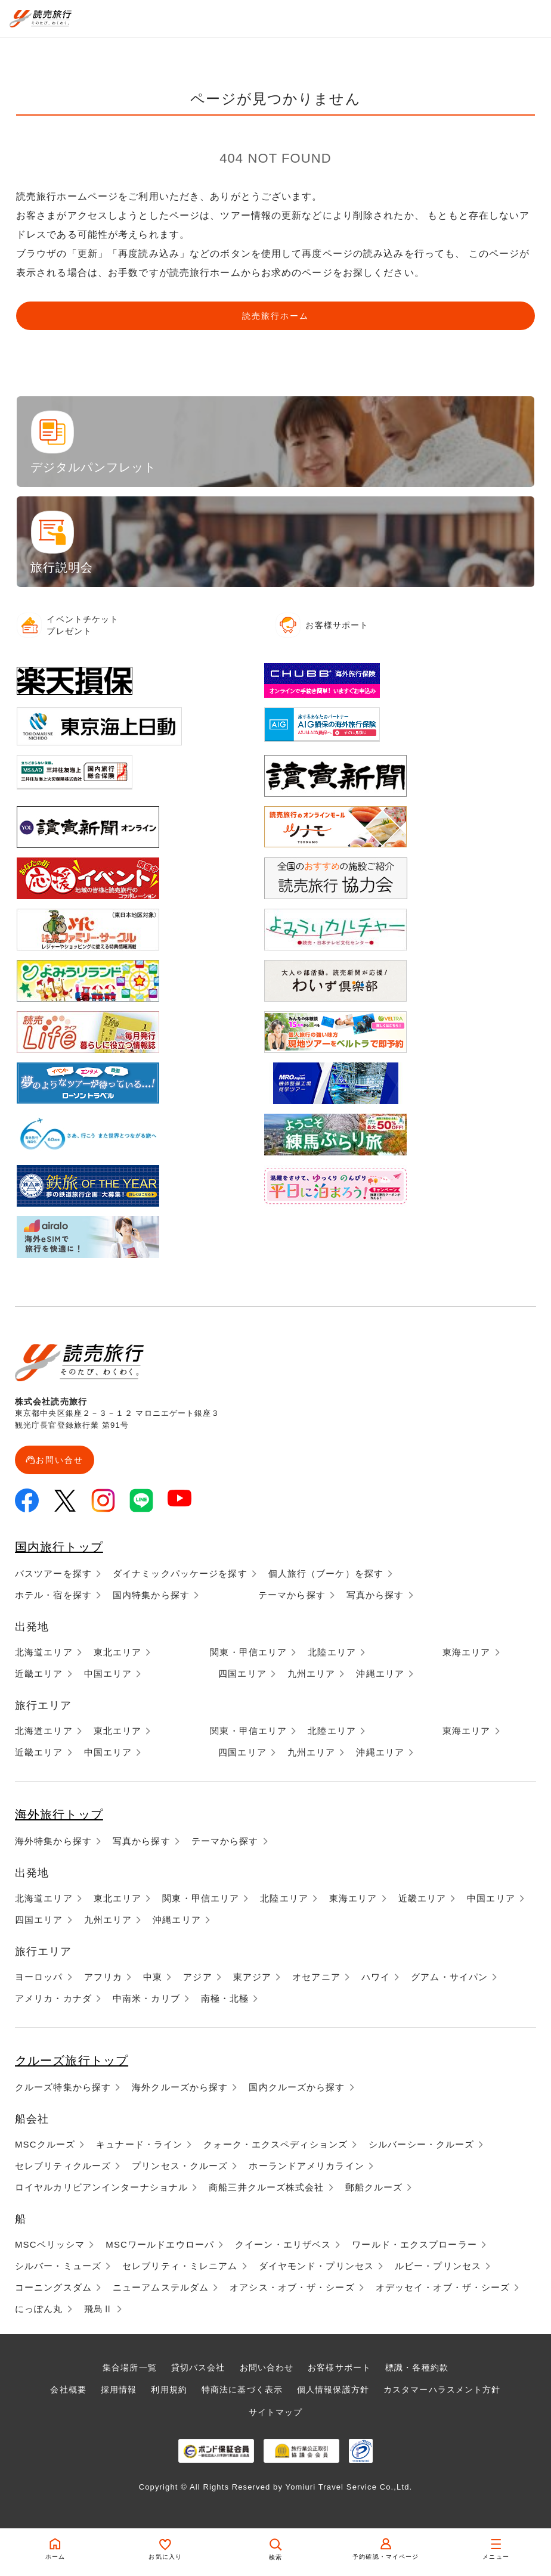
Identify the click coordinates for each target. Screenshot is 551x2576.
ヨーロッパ (39, 1977)
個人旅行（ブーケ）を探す (325, 1573)
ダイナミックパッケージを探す (180, 1573)
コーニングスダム (53, 2287)
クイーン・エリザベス (283, 2244)
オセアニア (316, 1977)
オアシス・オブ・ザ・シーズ (292, 2287)
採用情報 (119, 2389)
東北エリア (118, 1652)
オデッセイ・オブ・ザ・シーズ (443, 2287)
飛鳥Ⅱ (98, 2309)
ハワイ (375, 1977)
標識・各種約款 (416, 2367)
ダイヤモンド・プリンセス (316, 2266)
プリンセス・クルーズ (180, 2166)
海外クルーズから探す (180, 2087)
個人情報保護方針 (333, 2389)
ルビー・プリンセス (438, 2266)
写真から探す (375, 1595)
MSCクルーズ (45, 2144)
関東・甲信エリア (248, 1652)
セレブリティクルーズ (63, 2166)
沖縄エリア (380, 1673)
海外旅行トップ (59, 1814)
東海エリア (466, 1652)
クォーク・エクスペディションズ (275, 2144)
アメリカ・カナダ (53, 1998)
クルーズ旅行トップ (71, 2060)
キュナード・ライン (139, 2144)
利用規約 (169, 2389)
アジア (197, 1977)
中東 (152, 1977)
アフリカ (103, 1977)
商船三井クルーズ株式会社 (266, 2187)
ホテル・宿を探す (53, 1595)
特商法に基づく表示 (242, 2389)
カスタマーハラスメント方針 (442, 2389)
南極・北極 (225, 1998)
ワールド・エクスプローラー (414, 2244)
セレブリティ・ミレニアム (179, 2266)
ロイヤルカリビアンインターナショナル (101, 2187)
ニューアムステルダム (161, 2287)
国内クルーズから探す (297, 2087)
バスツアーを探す (53, 1573)
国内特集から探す (151, 1595)
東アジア (252, 1977)
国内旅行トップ (59, 1546)
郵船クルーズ (374, 2187)
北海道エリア (44, 1652)
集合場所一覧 (130, 2367)
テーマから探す (292, 1595)
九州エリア (311, 1673)
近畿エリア (39, 1673)
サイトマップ (276, 2412)
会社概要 (68, 2389)
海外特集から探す (53, 1841)
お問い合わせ (267, 2367)
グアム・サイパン (449, 1977)
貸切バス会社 (198, 2367)
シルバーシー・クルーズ (421, 2144)
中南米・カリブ (146, 1998)
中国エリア (108, 1673)
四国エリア (242, 1673)
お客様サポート (339, 2367)
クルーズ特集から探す (63, 2087)
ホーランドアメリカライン (306, 2166)
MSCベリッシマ (50, 2244)
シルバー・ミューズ (58, 2266)
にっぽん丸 (39, 2309)
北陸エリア (332, 1652)
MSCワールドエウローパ (160, 2244)
